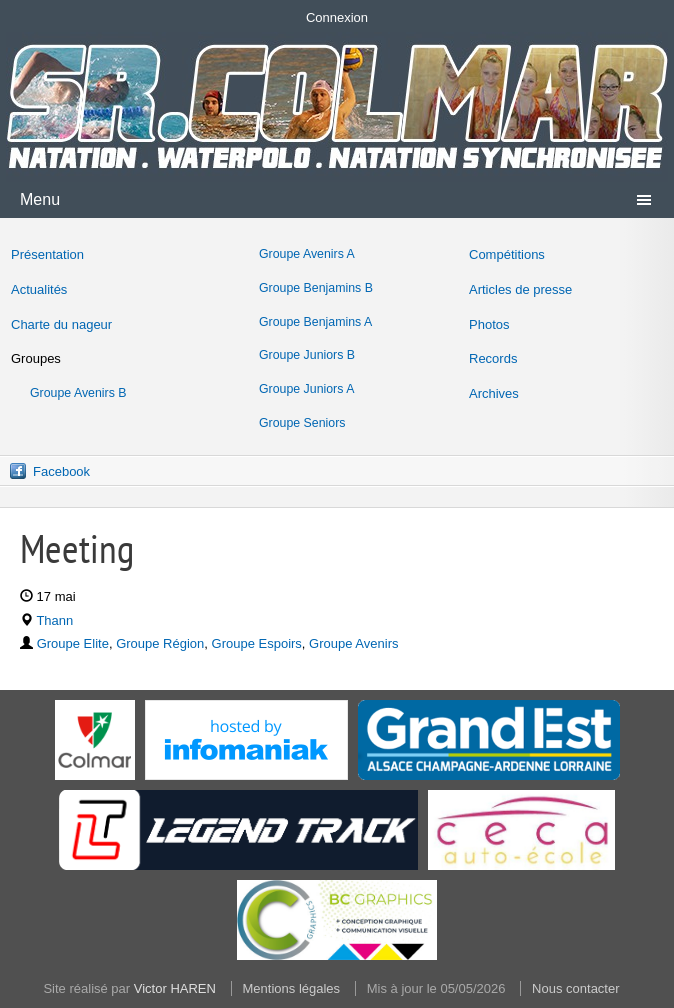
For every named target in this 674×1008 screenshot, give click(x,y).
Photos (489, 324)
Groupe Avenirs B (78, 393)
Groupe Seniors (302, 423)
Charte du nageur (61, 324)
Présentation (47, 254)
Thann (54, 620)
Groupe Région (160, 643)
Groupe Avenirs (353, 643)
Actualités (39, 289)
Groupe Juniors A (306, 389)
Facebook (61, 471)
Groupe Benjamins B (316, 288)
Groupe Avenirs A (307, 254)
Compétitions (507, 254)
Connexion (337, 17)
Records (493, 358)
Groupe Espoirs (257, 643)
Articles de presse (520, 289)
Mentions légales (292, 988)
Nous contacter (575, 988)
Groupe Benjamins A (315, 322)
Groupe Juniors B (307, 355)
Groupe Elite (73, 643)
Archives (494, 393)
